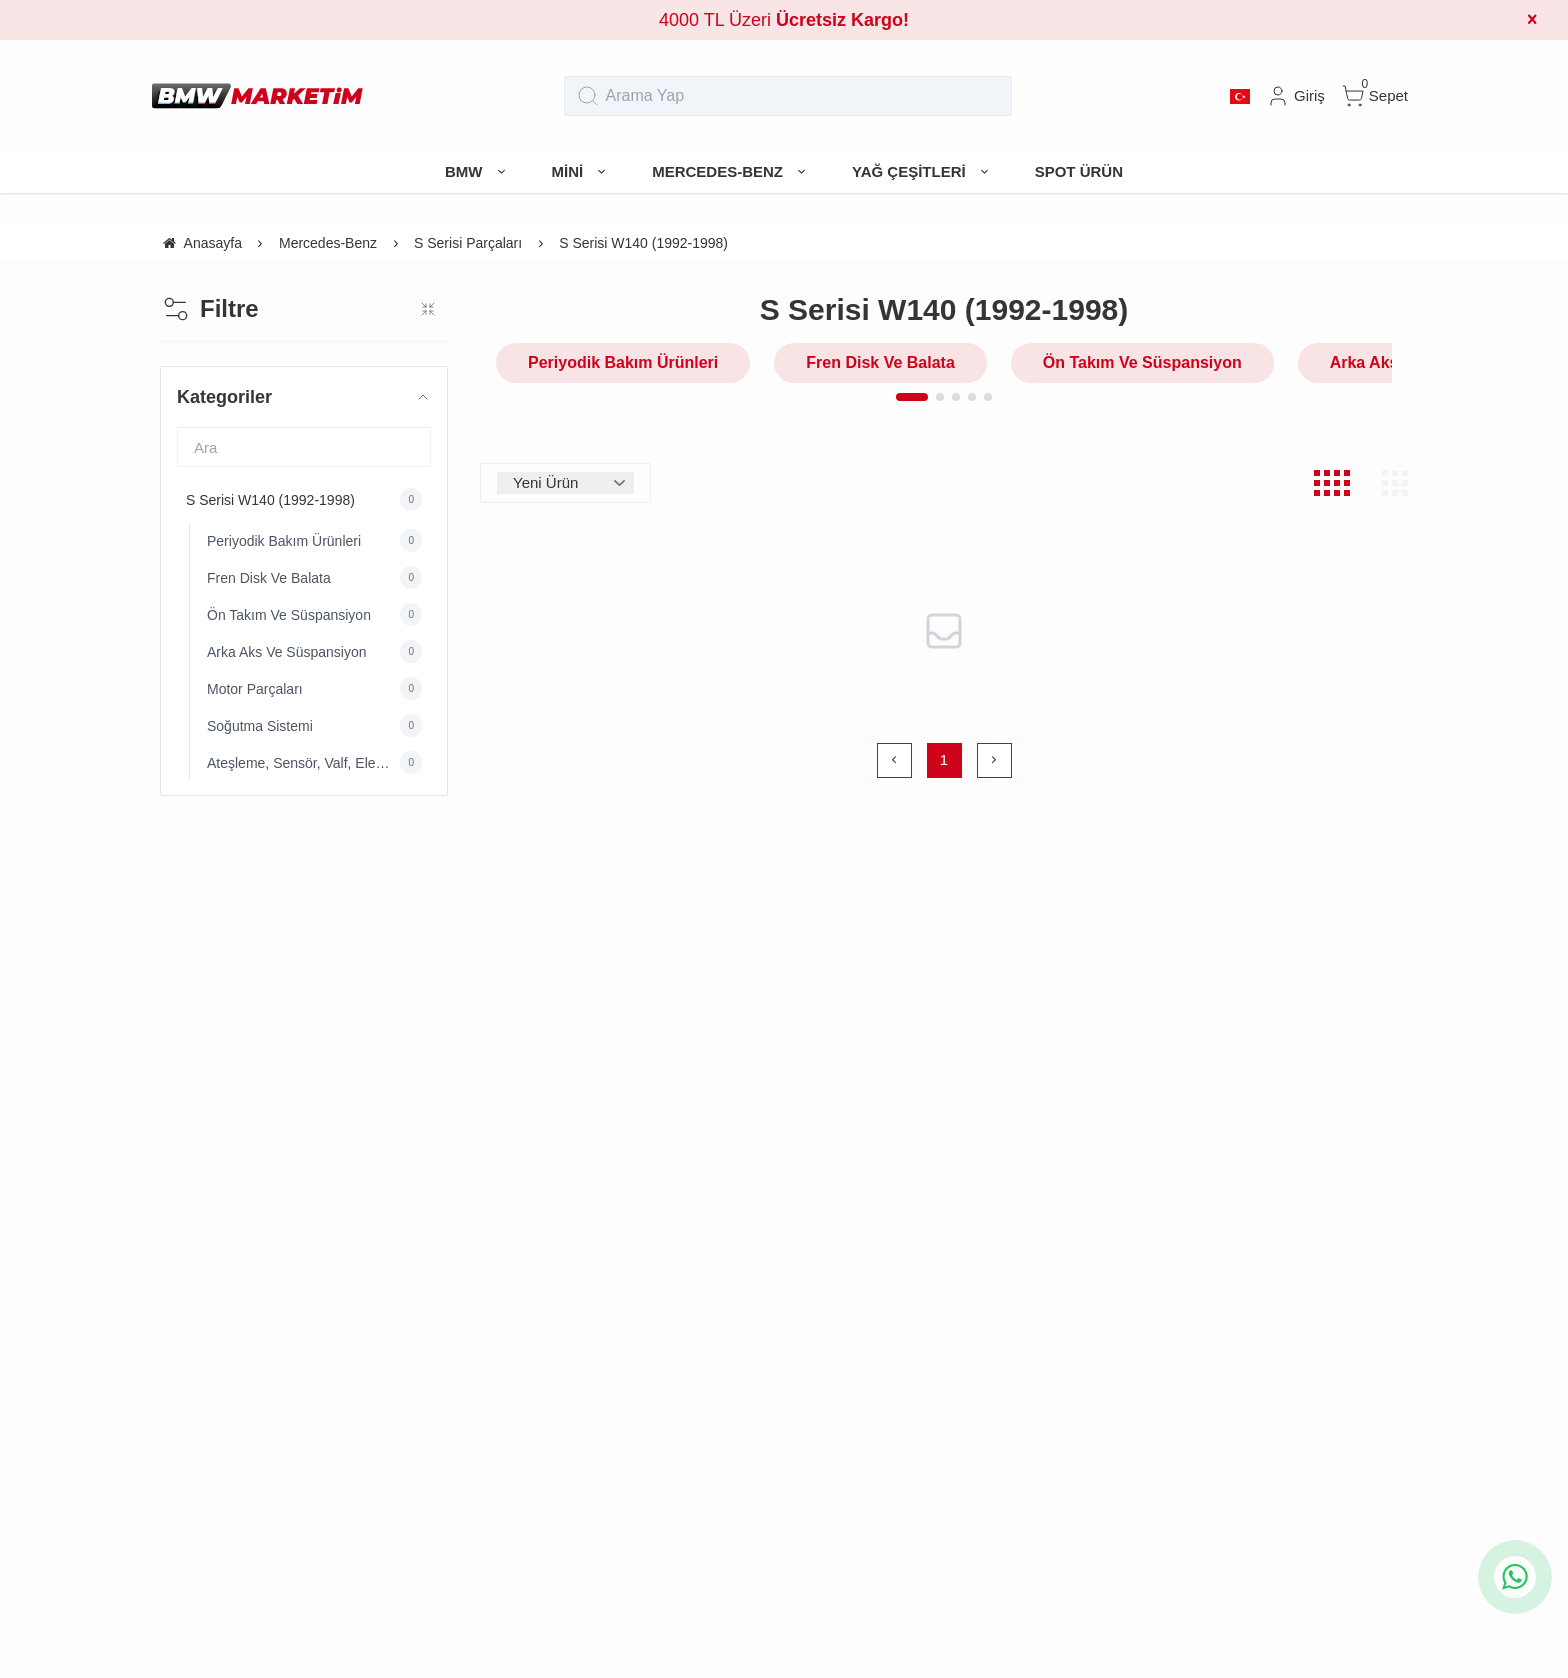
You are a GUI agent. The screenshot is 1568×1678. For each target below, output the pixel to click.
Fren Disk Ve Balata (880, 362)
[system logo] (257, 96)
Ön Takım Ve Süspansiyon (1142, 362)
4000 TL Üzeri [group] (784, 20)
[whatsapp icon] (1515, 1577)
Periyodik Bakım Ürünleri (623, 362)
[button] (912, 397)
